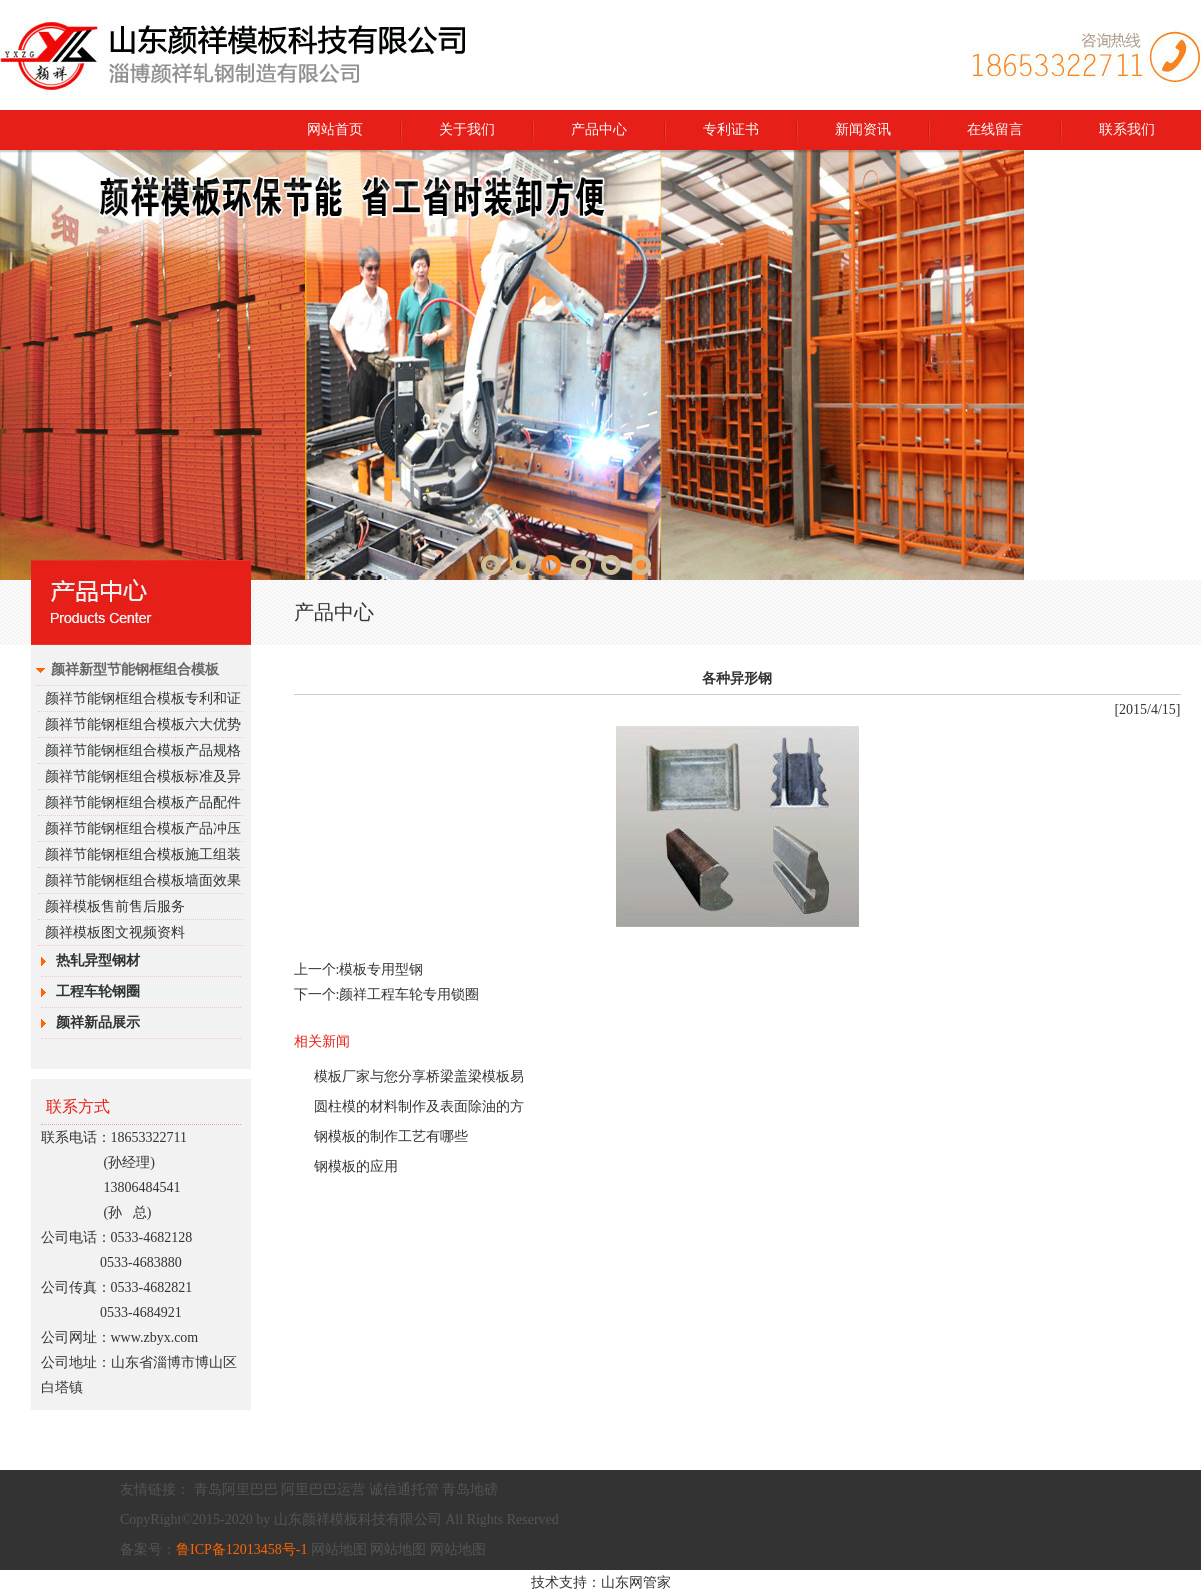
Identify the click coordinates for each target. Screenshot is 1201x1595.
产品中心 (599, 129)
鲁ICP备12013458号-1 (241, 1549)
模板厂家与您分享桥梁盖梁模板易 (419, 1076)
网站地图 (339, 1549)
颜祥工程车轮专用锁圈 (409, 994)
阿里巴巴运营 (323, 1489)
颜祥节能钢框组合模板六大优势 (143, 724)
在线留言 (995, 129)
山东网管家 (636, 1582)
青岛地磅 (470, 1489)
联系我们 (1127, 129)
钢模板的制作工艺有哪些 (391, 1136)
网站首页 (335, 129)
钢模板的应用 (356, 1166)
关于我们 (467, 129)
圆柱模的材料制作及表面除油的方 (419, 1106)
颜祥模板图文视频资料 (115, 932)
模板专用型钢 (381, 969)
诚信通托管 (404, 1489)
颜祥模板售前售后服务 (115, 906)
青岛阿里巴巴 (236, 1489)
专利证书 (731, 129)
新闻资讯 (863, 129)
